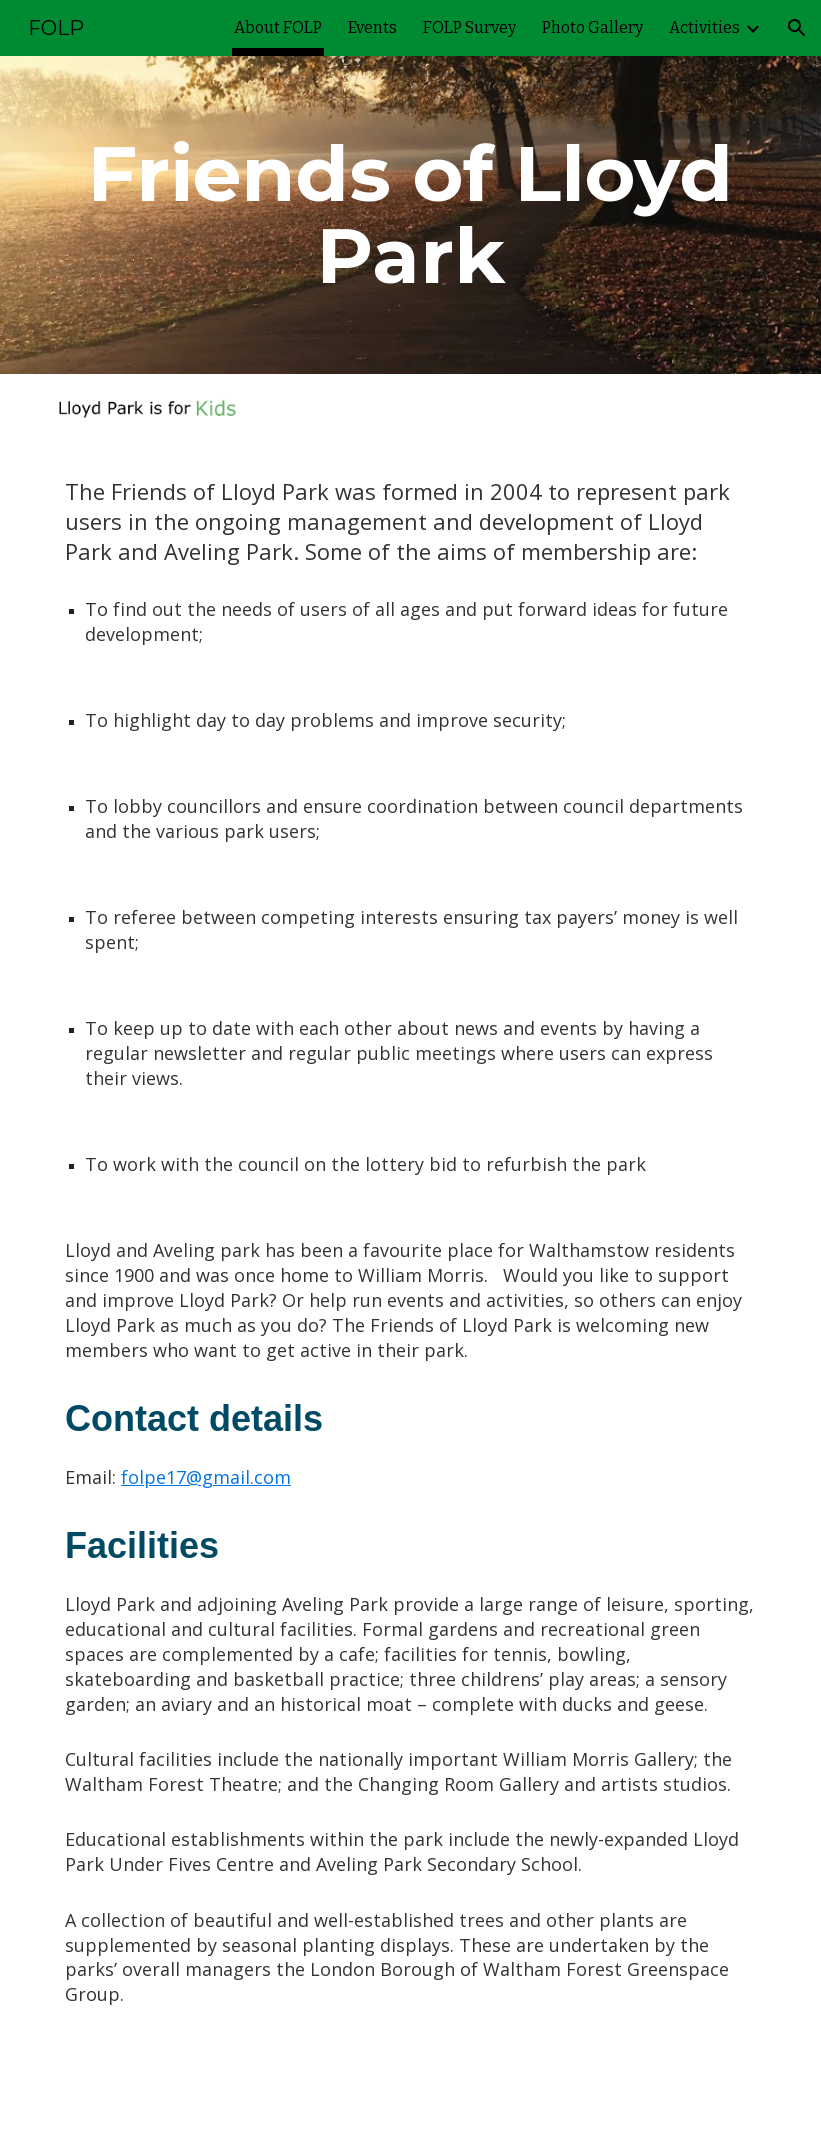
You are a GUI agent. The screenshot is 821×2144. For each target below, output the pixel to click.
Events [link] (372, 27)
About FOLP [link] (278, 27)
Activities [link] (704, 27)
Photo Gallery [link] (592, 27)
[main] (410, 215)
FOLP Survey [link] (469, 27)
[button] (797, 28)
